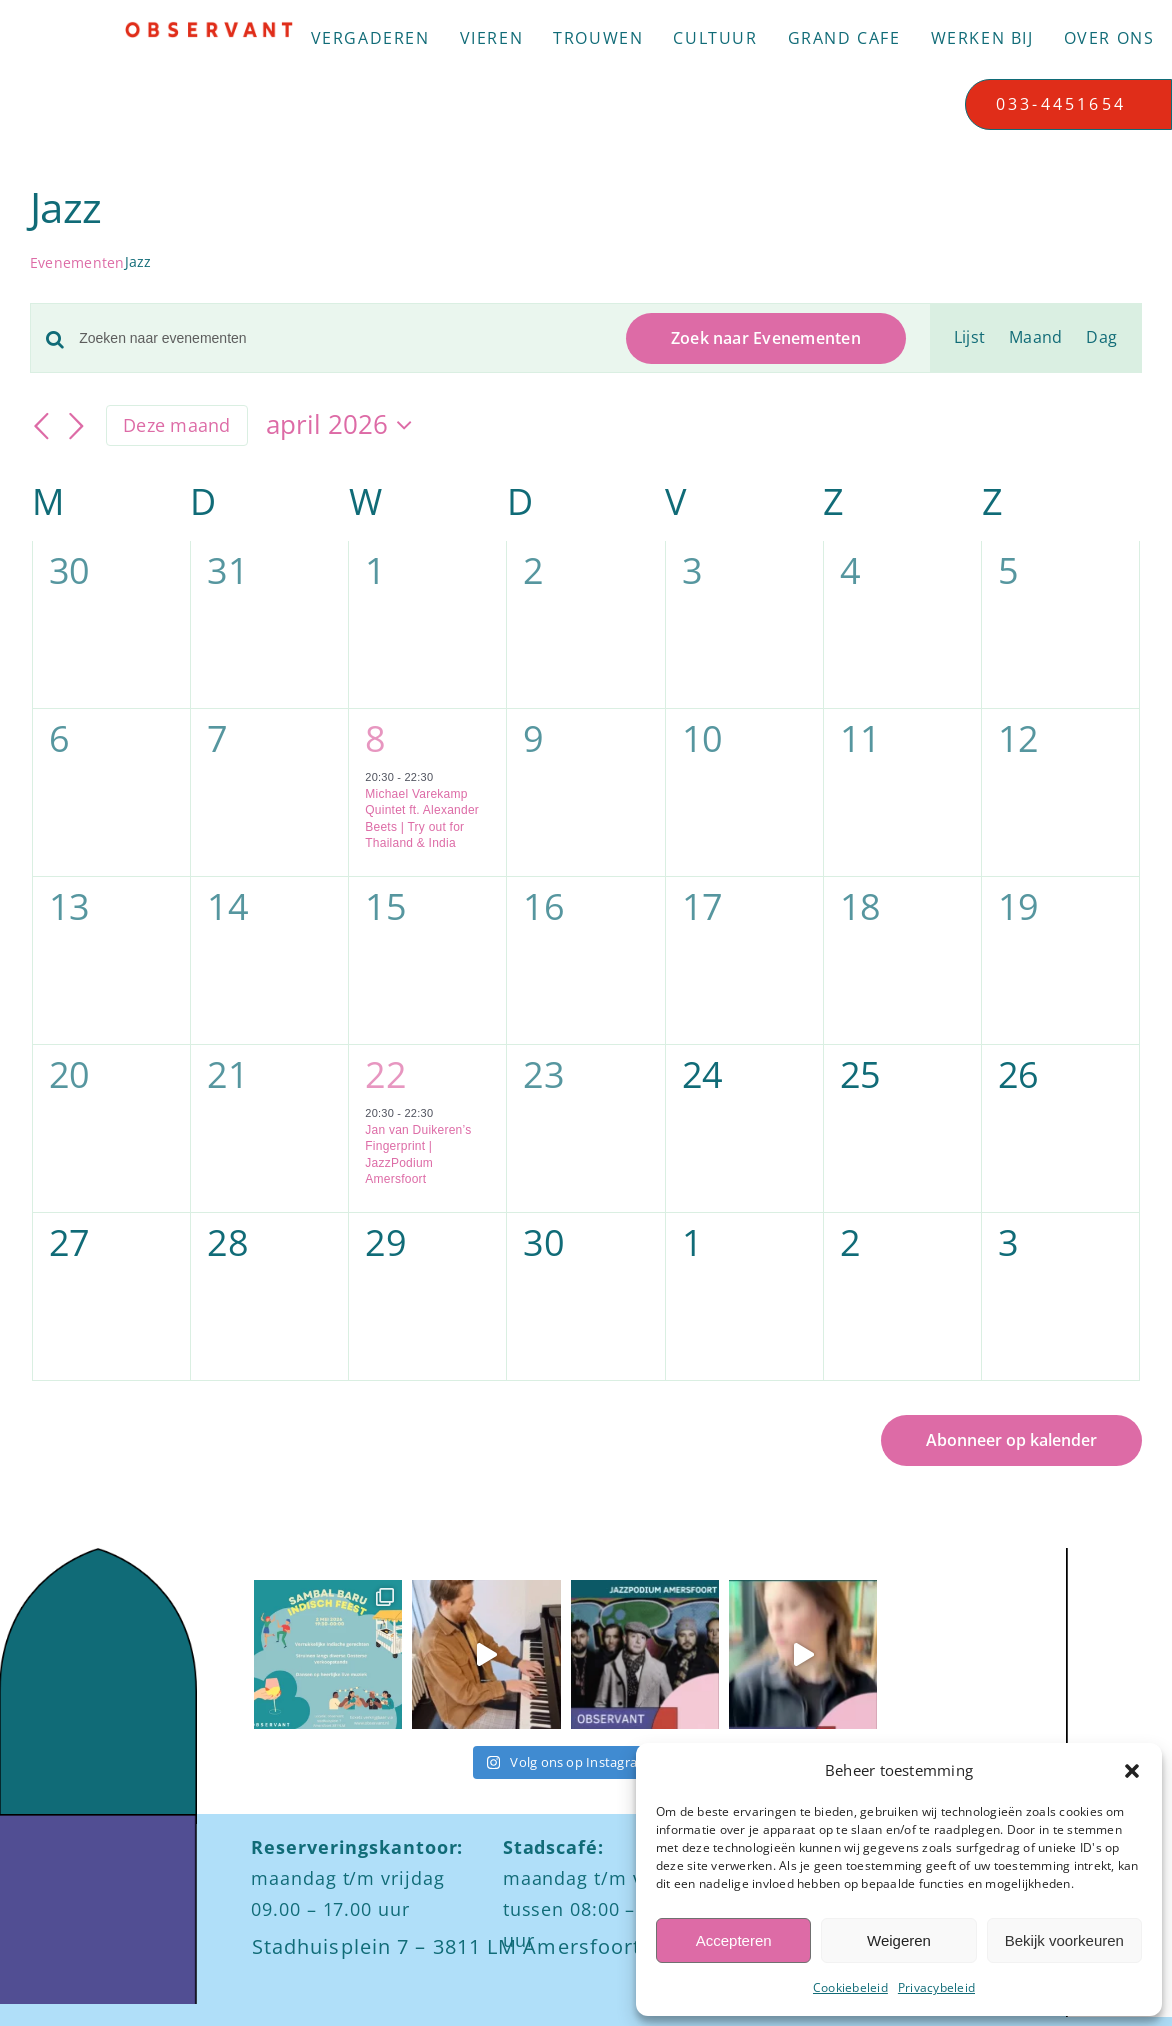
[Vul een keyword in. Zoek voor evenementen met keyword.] (340, 338)
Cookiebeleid (850, 1987)
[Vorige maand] (42, 427)
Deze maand (176, 425)
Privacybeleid (936, 1987)
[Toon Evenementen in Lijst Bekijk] (969, 338)
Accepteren (734, 1940)
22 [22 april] (385, 1074)
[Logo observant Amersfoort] (209, 29)
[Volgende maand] (76, 427)
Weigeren (899, 1940)
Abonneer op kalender (1011, 1440)
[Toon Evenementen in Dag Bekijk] (1101, 338)
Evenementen (77, 262)
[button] (1132, 1771)
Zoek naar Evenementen (766, 338)
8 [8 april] (375, 738)
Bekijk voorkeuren (1064, 1940)
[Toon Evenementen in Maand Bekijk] (1035, 338)
